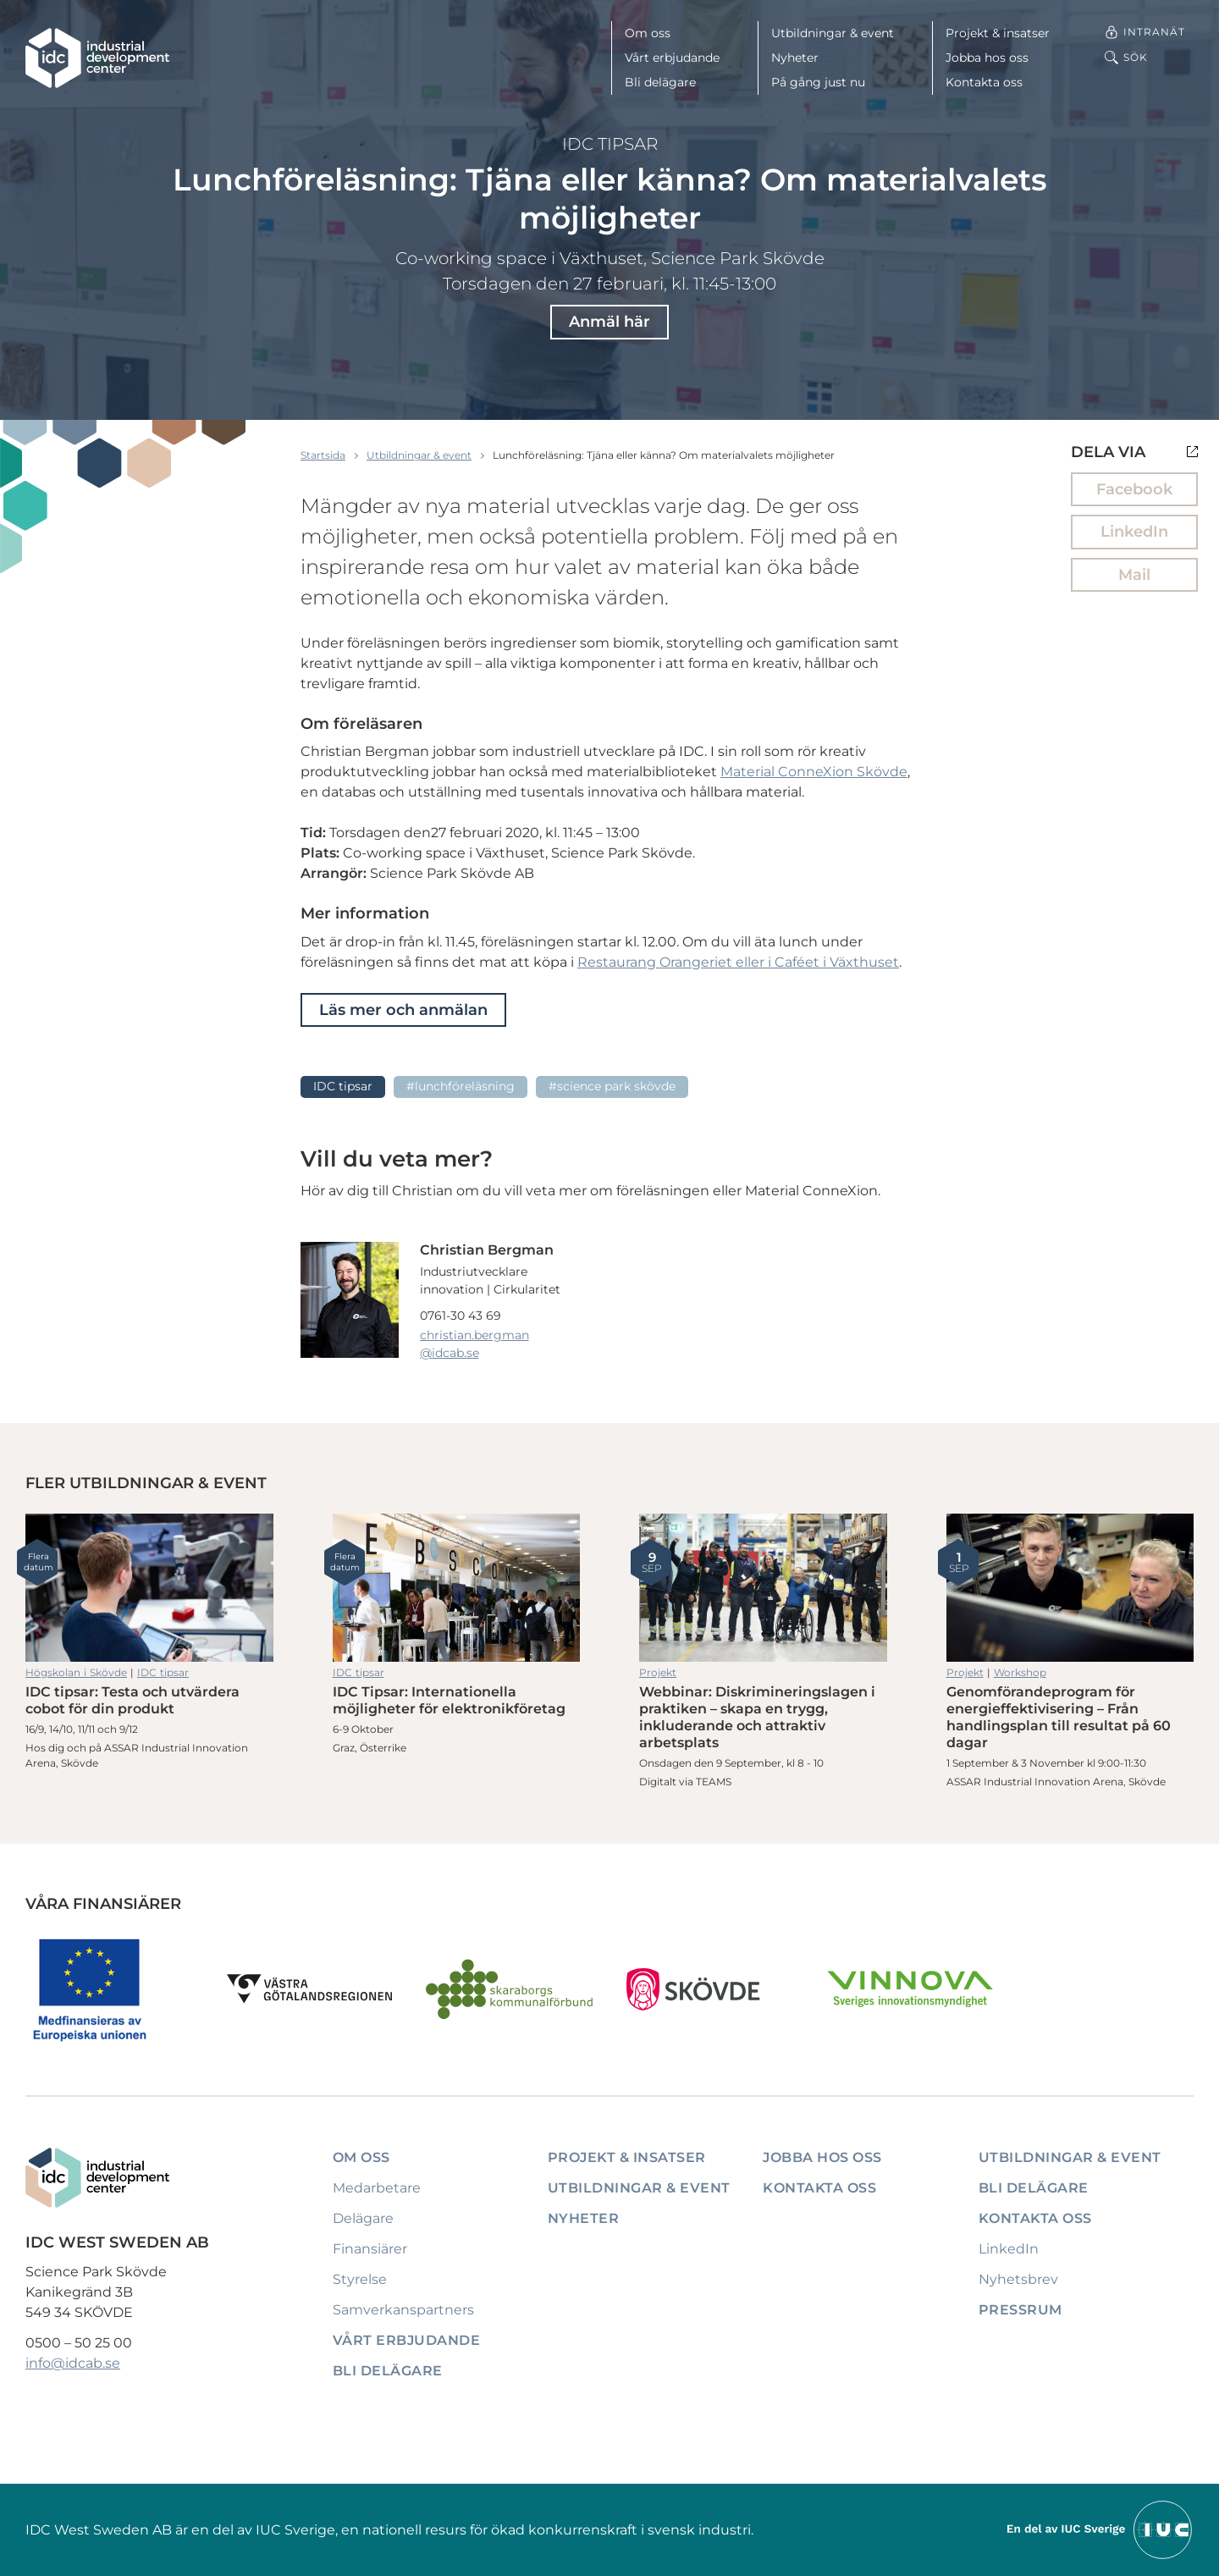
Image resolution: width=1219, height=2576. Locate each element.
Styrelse (360, 2279)
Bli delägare (660, 82)
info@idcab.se (72, 2363)
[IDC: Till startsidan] (97, 58)
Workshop (1020, 1672)
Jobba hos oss (987, 57)
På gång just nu (818, 82)
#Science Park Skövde (612, 1086)
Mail (1134, 574)
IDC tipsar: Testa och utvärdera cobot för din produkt (149, 1588)
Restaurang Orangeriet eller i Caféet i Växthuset (738, 962)
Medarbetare (377, 2188)
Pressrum (1020, 2310)
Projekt (657, 1672)
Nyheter (795, 57)
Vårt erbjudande (672, 57)
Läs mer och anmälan (403, 1010)
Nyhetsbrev (1018, 2279)
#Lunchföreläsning (460, 1086)
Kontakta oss (984, 82)
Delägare (363, 2218)
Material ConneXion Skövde (813, 772)
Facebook (1134, 489)
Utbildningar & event (832, 33)
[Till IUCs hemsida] (1100, 2529)
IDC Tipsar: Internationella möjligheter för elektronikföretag (457, 1588)
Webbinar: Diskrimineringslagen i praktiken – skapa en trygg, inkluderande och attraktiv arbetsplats (763, 1588)
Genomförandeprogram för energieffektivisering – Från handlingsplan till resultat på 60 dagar (1070, 1588)
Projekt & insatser (998, 33)
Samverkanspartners (403, 2310)
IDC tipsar (610, 144)
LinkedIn (1134, 531)
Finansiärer (370, 2249)
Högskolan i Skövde (76, 1672)
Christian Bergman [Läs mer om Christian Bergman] (487, 1250)
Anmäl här (609, 321)
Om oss (647, 33)
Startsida (323, 455)
